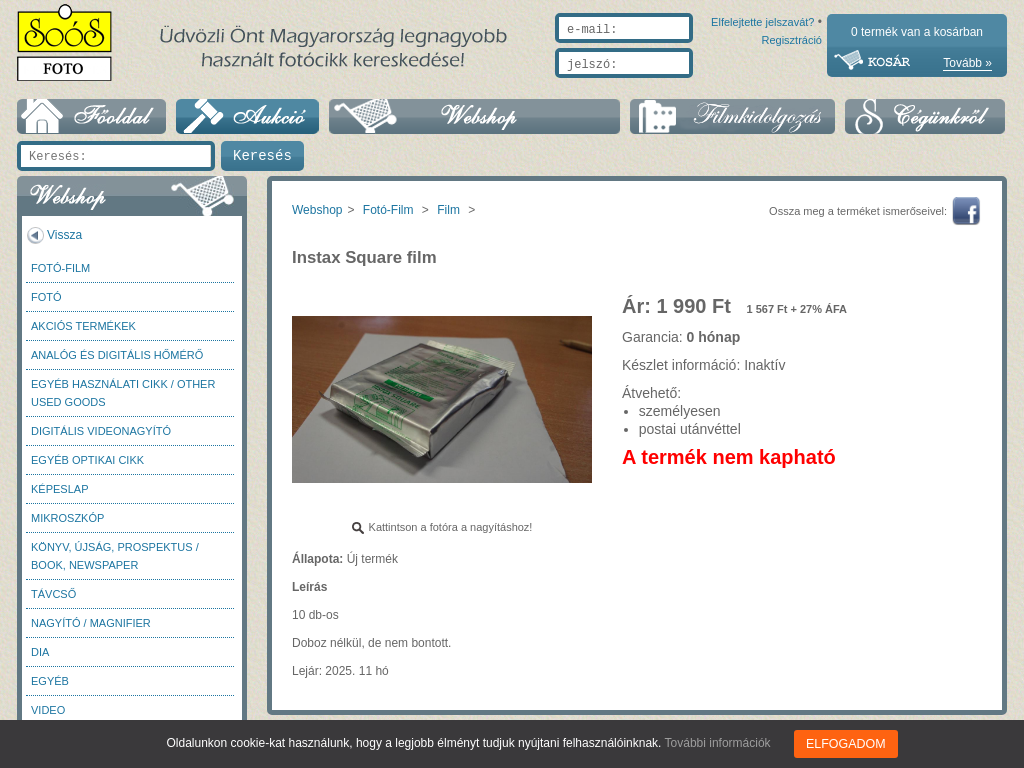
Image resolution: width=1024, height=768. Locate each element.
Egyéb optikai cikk (87, 460)
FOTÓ (46, 297)
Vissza (64, 235)
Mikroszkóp (67, 518)
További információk (719, 743)
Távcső (53, 594)
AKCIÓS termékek (83, 326)
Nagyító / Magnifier (91, 623)
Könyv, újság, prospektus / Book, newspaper (115, 556)
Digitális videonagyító (101, 431)
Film (448, 210)
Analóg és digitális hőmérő (117, 355)
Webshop (317, 210)
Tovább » (967, 63)
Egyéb (50, 681)
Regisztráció (791, 87)
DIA (40, 652)
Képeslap (59, 489)
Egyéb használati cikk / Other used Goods (123, 393)
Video (48, 710)
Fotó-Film (60, 268)
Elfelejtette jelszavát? (698, 87)
